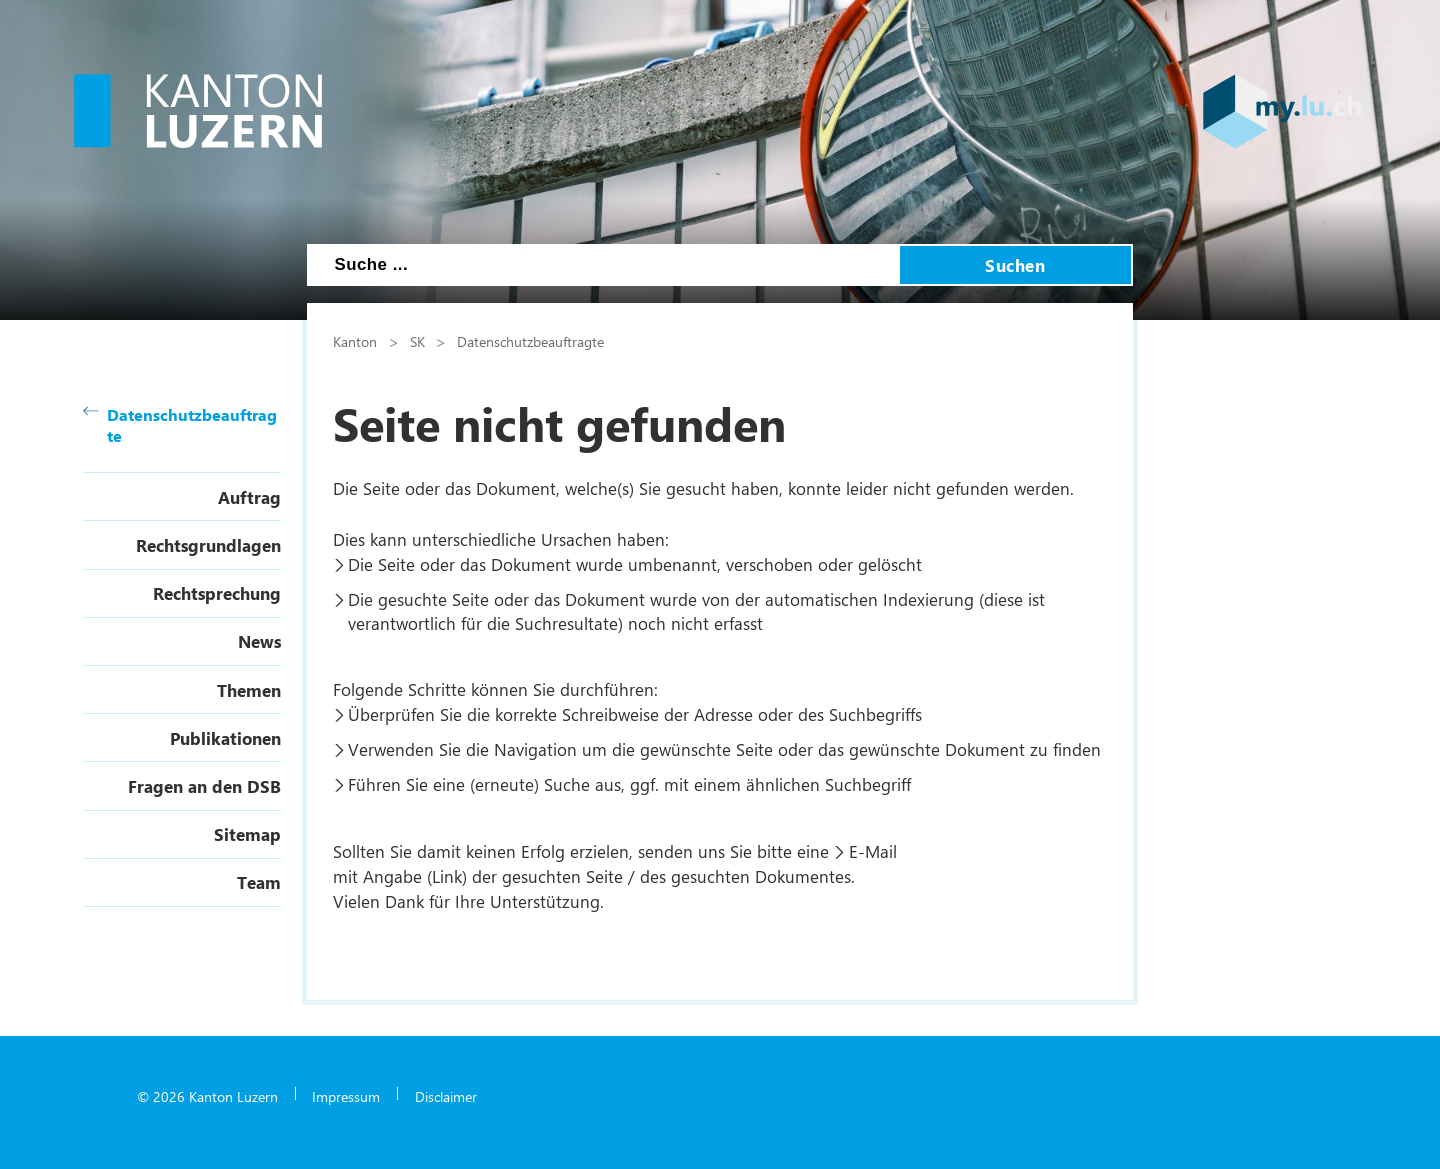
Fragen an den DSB (204, 786)
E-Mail (873, 851)
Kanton (355, 341)
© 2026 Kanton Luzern (207, 1096)
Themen (249, 690)
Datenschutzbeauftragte (180, 425)
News (259, 641)
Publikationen (225, 738)
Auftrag (249, 497)
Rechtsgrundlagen (208, 545)
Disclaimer (446, 1096)
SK (417, 341)
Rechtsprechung (217, 593)
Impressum (346, 1096)
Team (259, 882)
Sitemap (247, 834)
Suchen (1015, 265)
